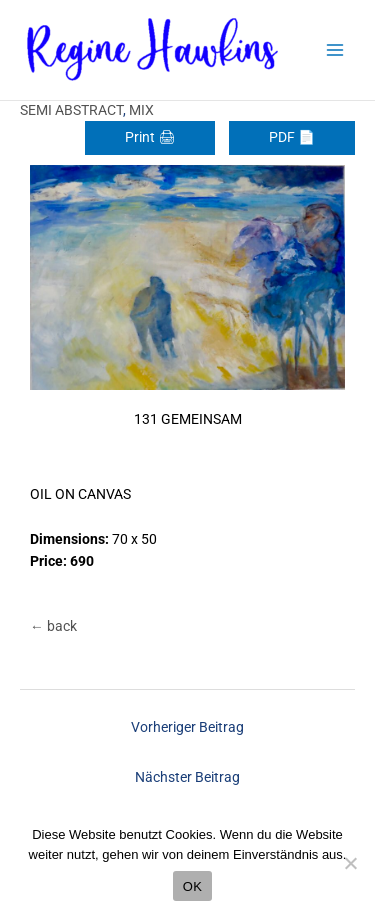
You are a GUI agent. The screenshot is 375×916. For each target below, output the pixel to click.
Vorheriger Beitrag (187, 727)
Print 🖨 (150, 137)
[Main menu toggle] (335, 50)
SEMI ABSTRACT (71, 110)
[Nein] (350, 863)
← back (53, 626)
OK (192, 886)
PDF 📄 (292, 137)
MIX (141, 110)
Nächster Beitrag (187, 777)
